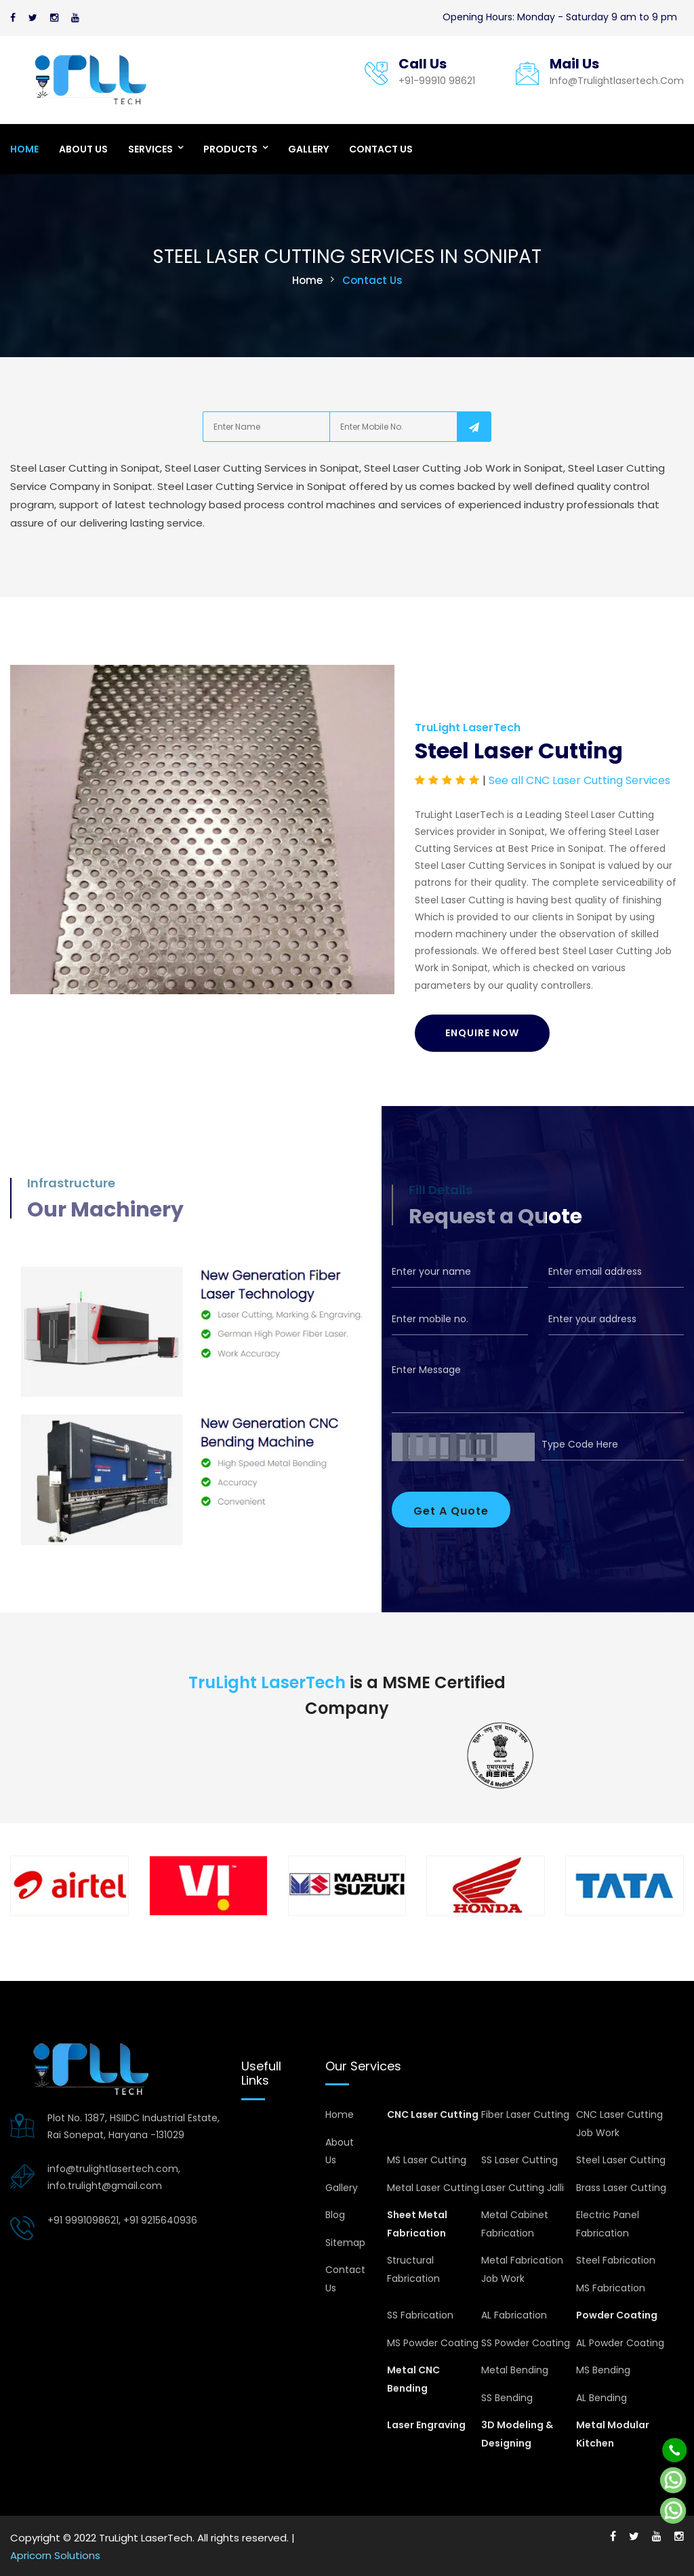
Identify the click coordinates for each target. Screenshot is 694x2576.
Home (24, 149)
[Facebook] (13, 17)
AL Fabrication (514, 2315)
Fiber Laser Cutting (525, 2114)
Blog (335, 2215)
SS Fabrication (420, 2315)
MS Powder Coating (432, 2343)
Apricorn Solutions (55, 2555)
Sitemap (345, 2242)
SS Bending (507, 2398)
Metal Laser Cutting (433, 2187)
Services (150, 149)
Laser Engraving (426, 2425)
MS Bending (603, 2370)
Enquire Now (482, 1033)
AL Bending (601, 2398)
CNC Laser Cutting (432, 2114)
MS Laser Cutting (426, 2160)
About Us (83, 149)
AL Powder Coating (620, 2343)
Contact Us (381, 149)
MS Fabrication (610, 2288)
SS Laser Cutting (519, 2160)
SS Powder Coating (525, 2343)
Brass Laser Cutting (621, 2187)
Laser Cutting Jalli (522, 2187)
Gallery (308, 149)
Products (230, 149)
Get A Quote (451, 1511)
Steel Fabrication (615, 2260)
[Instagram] (54, 17)
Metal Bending (514, 2370)
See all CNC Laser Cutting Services (579, 780)
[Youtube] (75, 17)
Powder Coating (616, 2315)
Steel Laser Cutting (621, 2160)
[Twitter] (32, 17)
